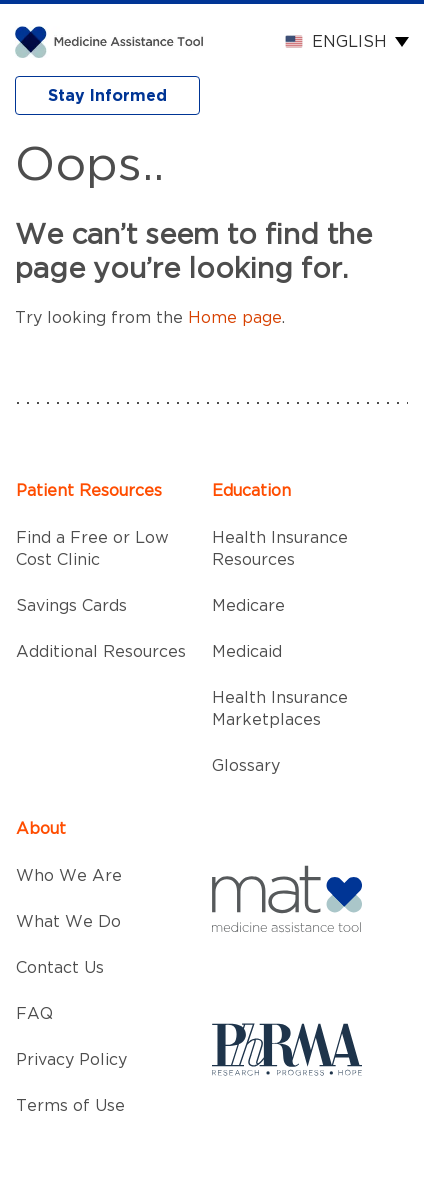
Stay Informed (107, 96)
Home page (235, 318)
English (349, 42)
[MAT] (113, 41)
